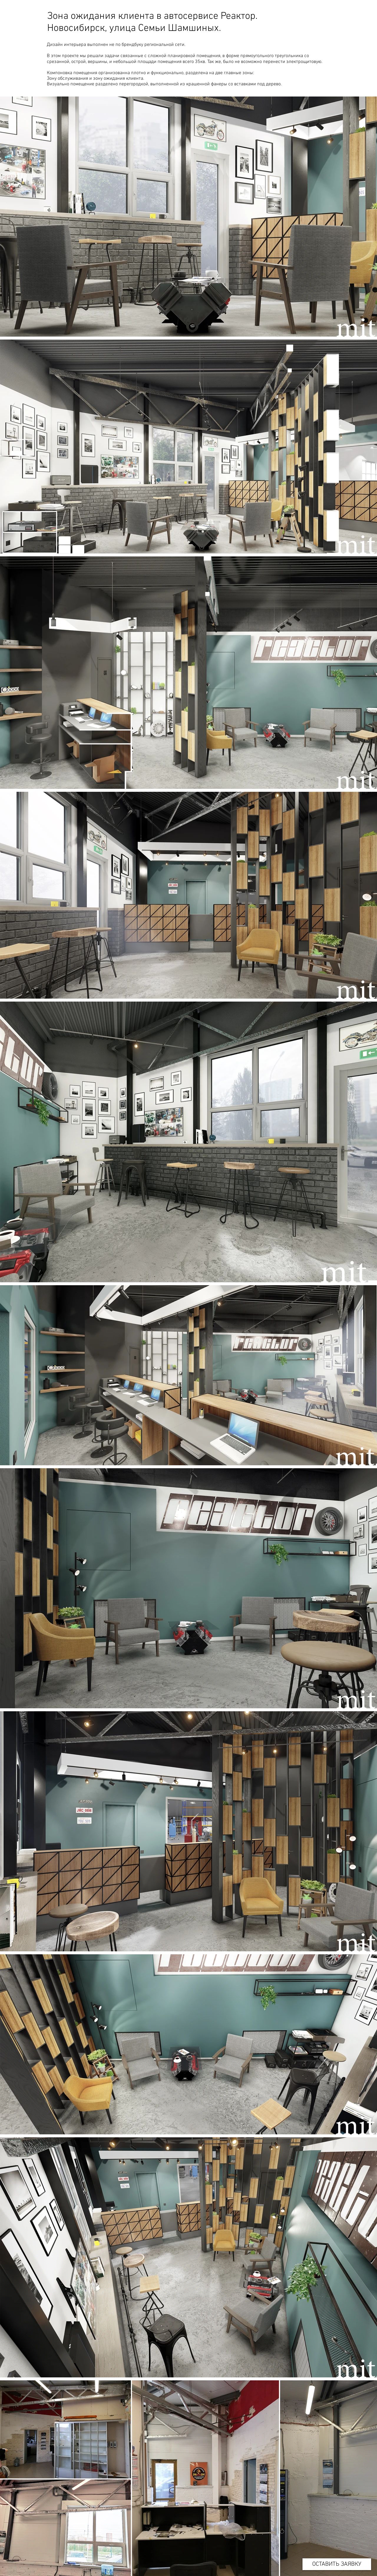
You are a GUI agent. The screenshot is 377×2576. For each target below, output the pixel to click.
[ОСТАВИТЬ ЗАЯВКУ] (336, 2564)
